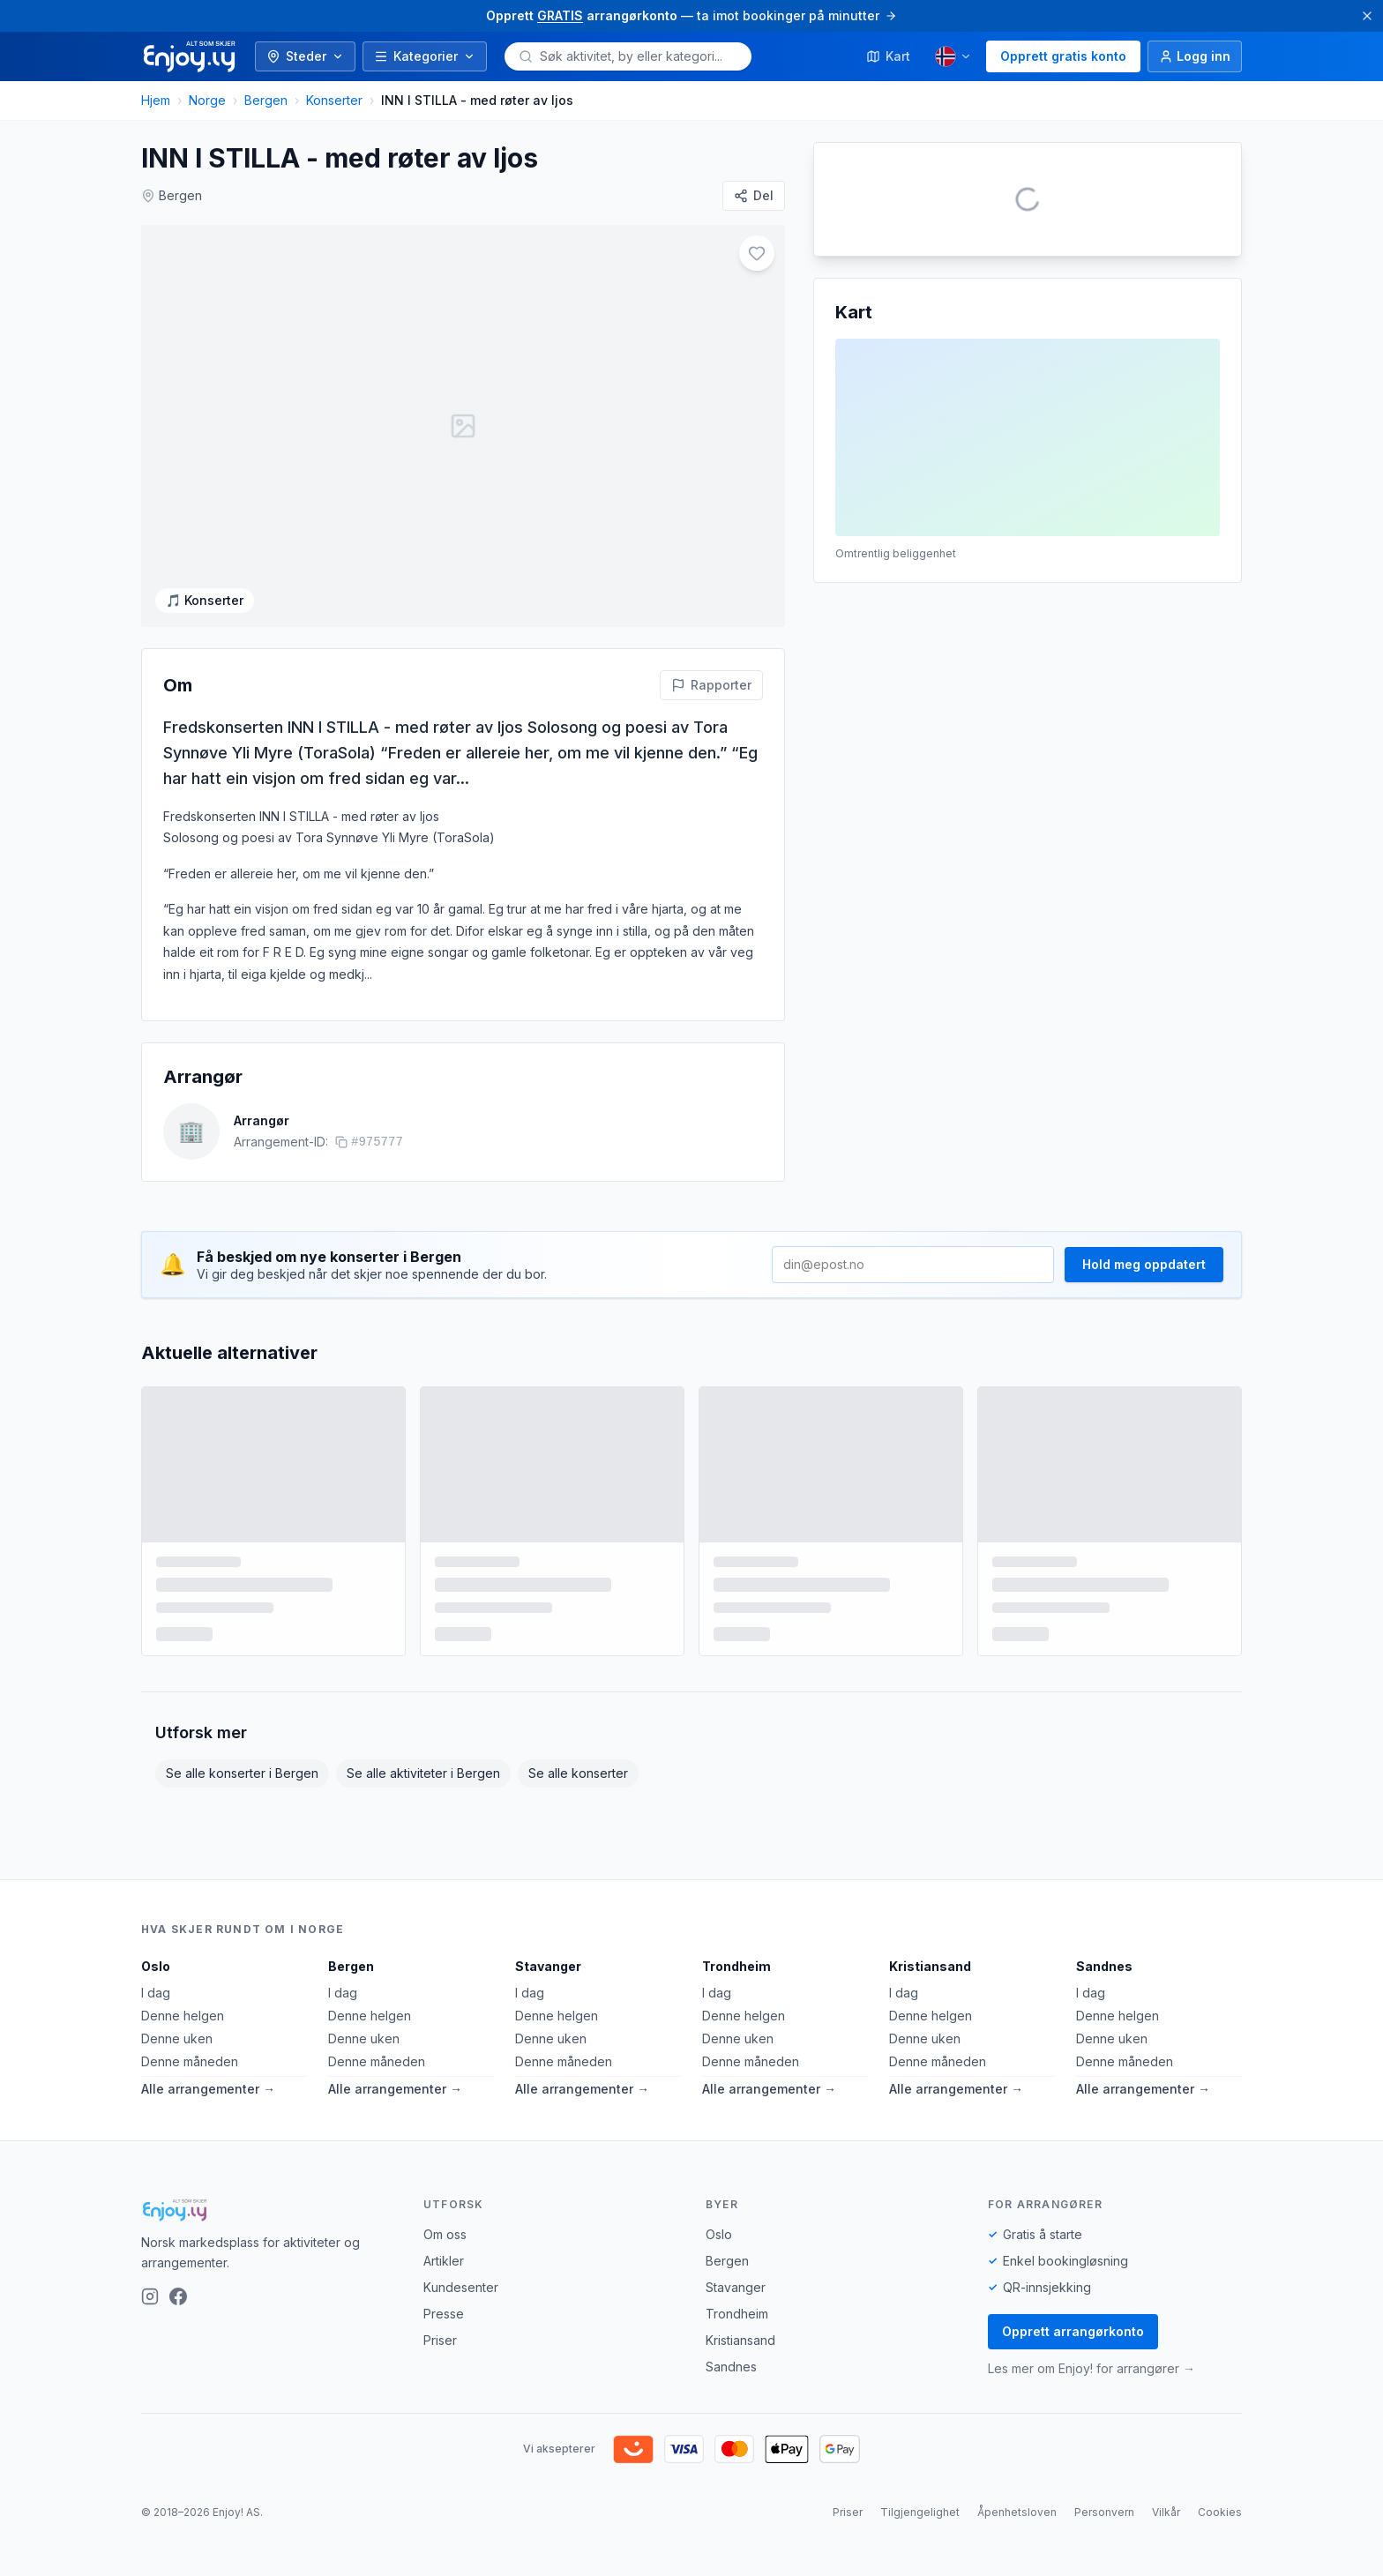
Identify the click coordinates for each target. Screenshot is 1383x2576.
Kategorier (424, 56)
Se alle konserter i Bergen (242, 1871)
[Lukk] (1367, 16)
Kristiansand (930, 2064)
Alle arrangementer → (208, 2187)
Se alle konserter (578, 1871)
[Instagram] (150, 2394)
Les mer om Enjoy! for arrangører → (1091, 2467)
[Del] (753, 196)
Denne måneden (189, 2160)
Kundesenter (460, 2385)
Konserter (334, 100)
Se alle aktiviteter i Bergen (423, 1871)
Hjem (155, 100)
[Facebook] (178, 2394)
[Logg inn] (1195, 56)
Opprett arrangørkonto (1073, 2430)
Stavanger (548, 2064)
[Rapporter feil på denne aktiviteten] (711, 783)
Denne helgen (182, 2114)
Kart (888, 56)
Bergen (266, 100)
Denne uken (177, 2137)
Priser (440, 2438)
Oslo (155, 2064)
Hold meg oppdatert (1144, 1362)
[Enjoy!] (268, 2308)
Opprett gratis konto (1063, 56)
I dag (155, 2091)
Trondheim (736, 2064)
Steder (305, 56)
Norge (207, 100)
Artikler (443, 2359)
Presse (443, 2412)
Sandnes (1104, 2064)
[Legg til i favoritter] (756, 253)
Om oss (445, 2333)
